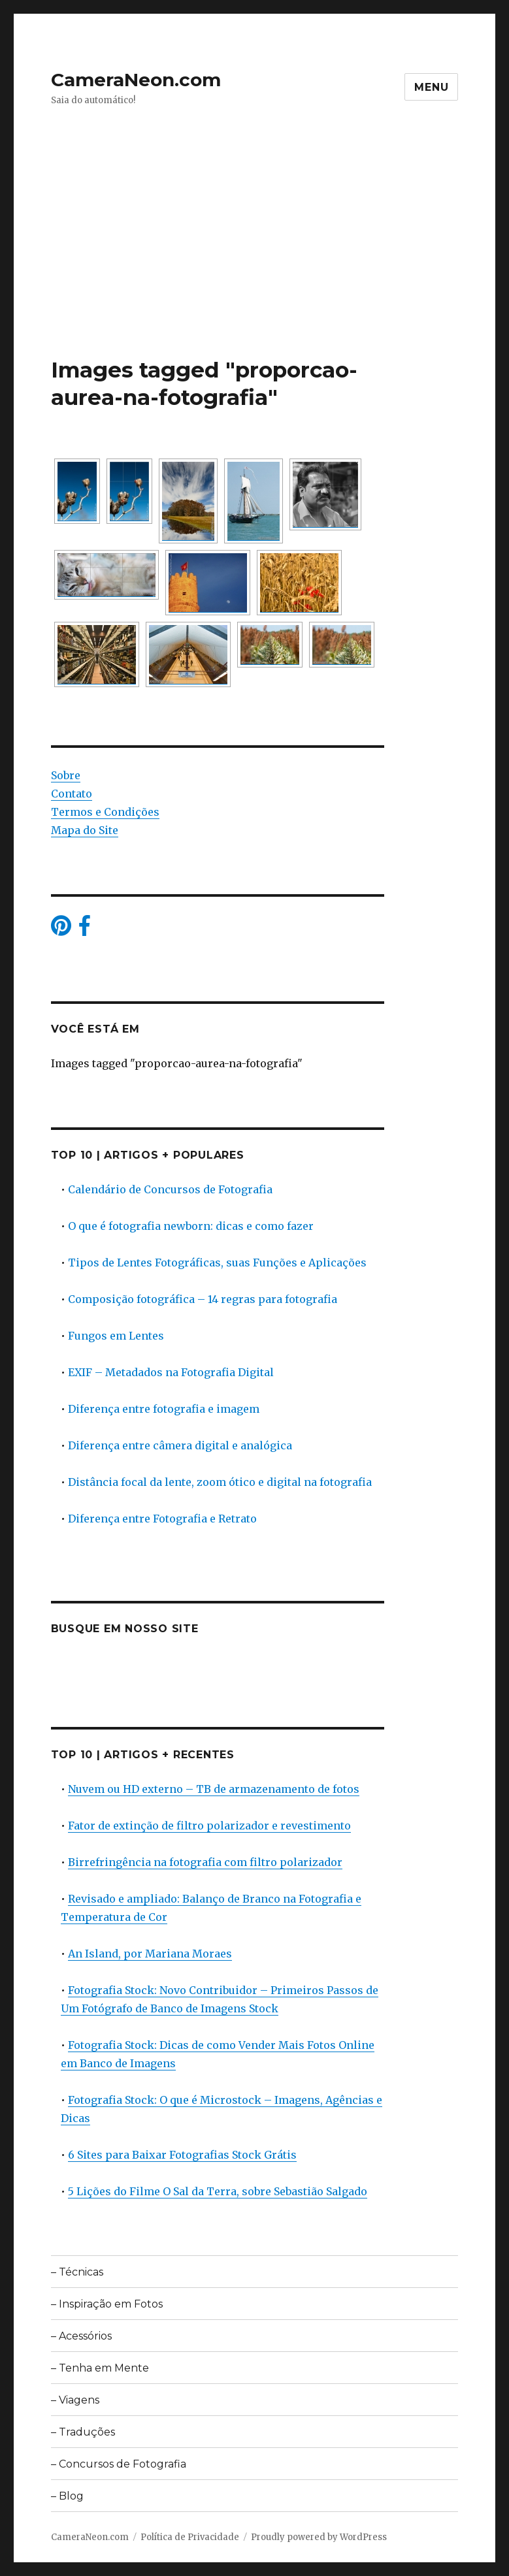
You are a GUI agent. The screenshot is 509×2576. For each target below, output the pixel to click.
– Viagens (75, 2400)
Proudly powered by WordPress (319, 2537)
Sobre (65, 775)
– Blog (67, 2496)
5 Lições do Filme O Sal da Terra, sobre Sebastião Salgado (217, 2191)
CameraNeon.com (136, 80)
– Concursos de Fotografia (118, 2464)
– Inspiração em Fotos (107, 2304)
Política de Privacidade (189, 2537)
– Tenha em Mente (100, 2368)
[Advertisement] (257, 259)
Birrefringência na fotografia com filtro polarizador (205, 1862)
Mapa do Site (84, 830)
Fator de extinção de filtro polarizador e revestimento (209, 1825)
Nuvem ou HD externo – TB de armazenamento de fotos (213, 1788)
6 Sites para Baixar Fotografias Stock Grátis (182, 2154)
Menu (431, 87)
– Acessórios (81, 2336)
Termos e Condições (105, 811)
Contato (71, 793)
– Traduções (83, 2432)
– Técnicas (77, 2272)
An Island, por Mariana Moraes (150, 1953)
